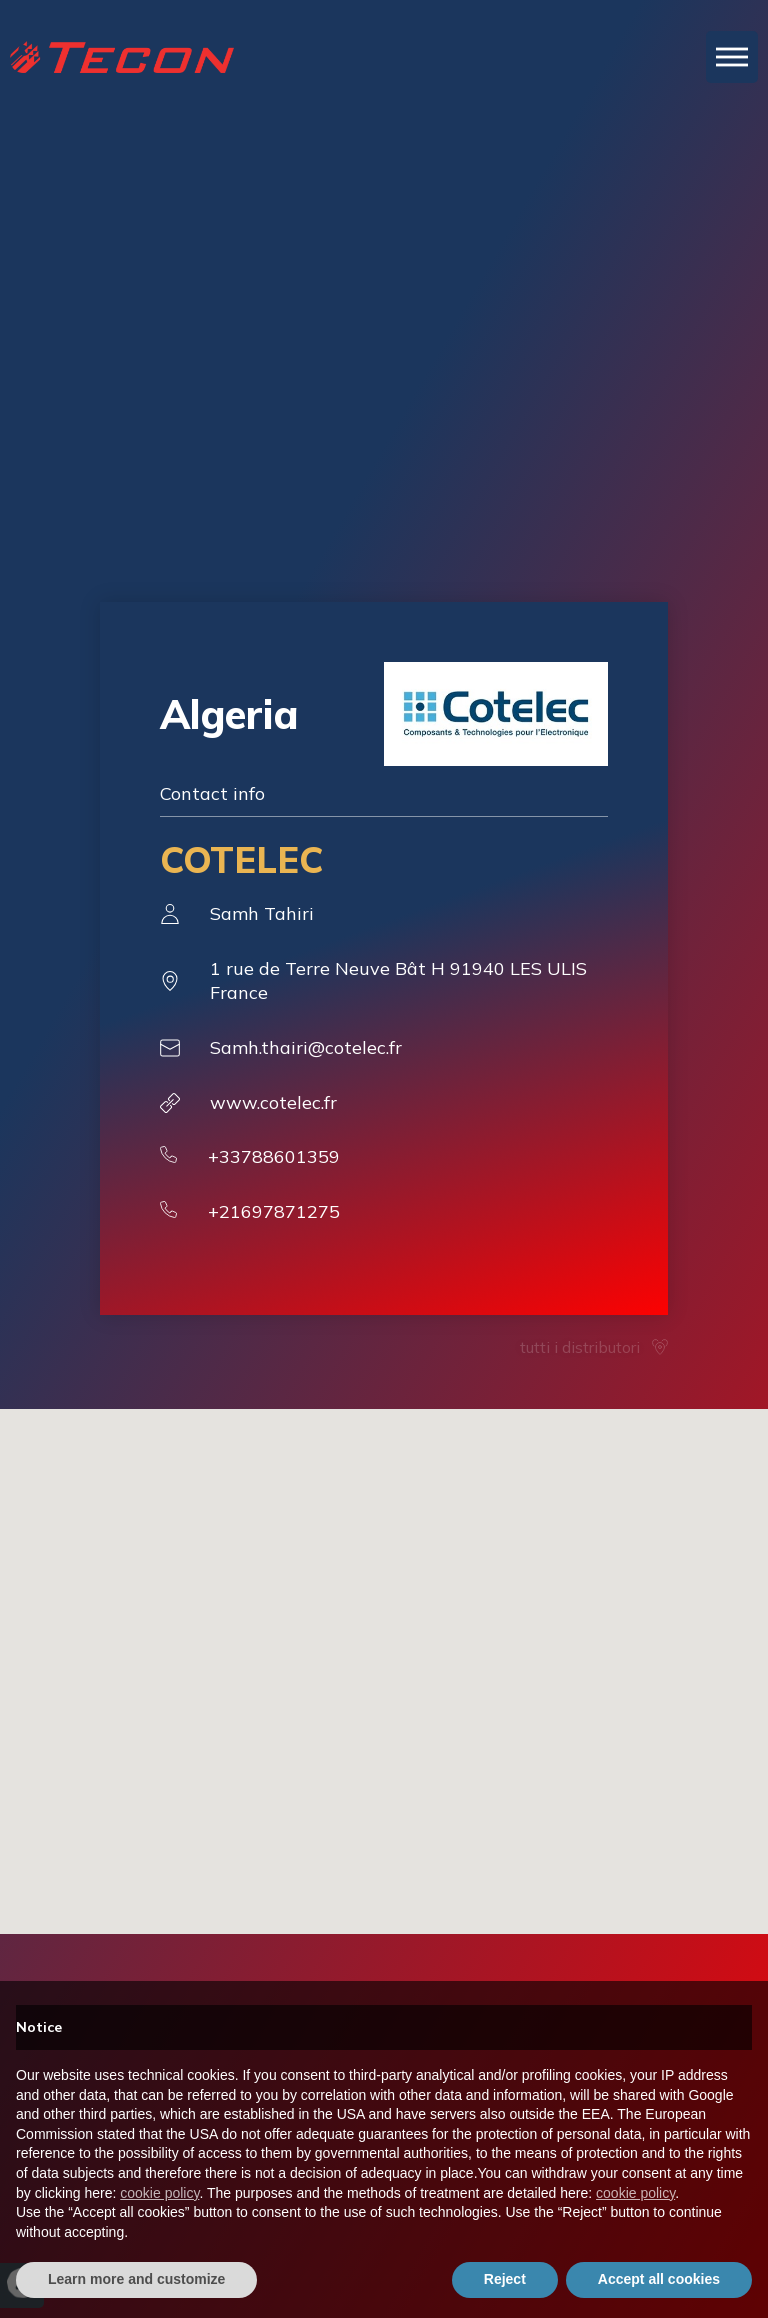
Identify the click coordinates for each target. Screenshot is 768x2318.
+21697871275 (274, 1211)
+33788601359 (274, 1156)
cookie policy (159, 2193)
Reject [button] (505, 2279)
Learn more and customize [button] (136, 2279)
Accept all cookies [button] (659, 2279)
